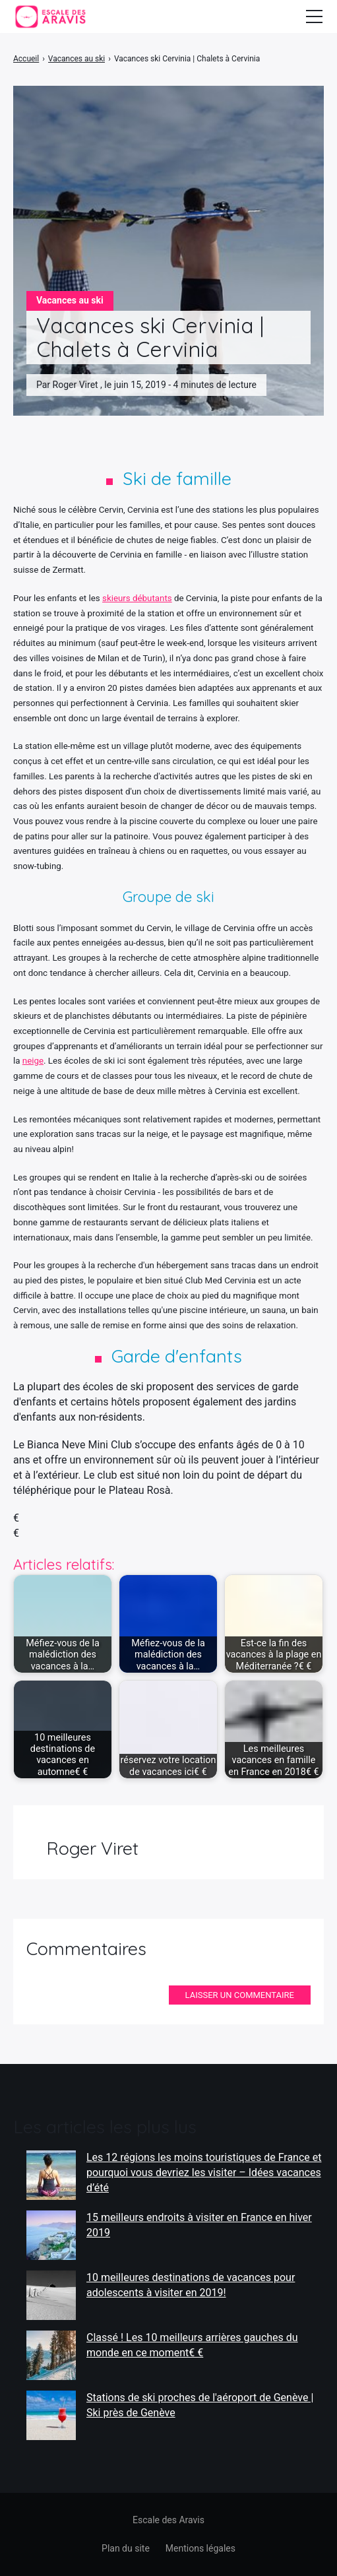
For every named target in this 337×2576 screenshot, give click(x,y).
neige (33, 1061)
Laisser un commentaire (239, 1995)
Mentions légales (200, 2548)
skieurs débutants (137, 598)
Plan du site (126, 2548)
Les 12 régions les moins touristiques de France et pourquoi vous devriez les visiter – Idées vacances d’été (203, 2172)
